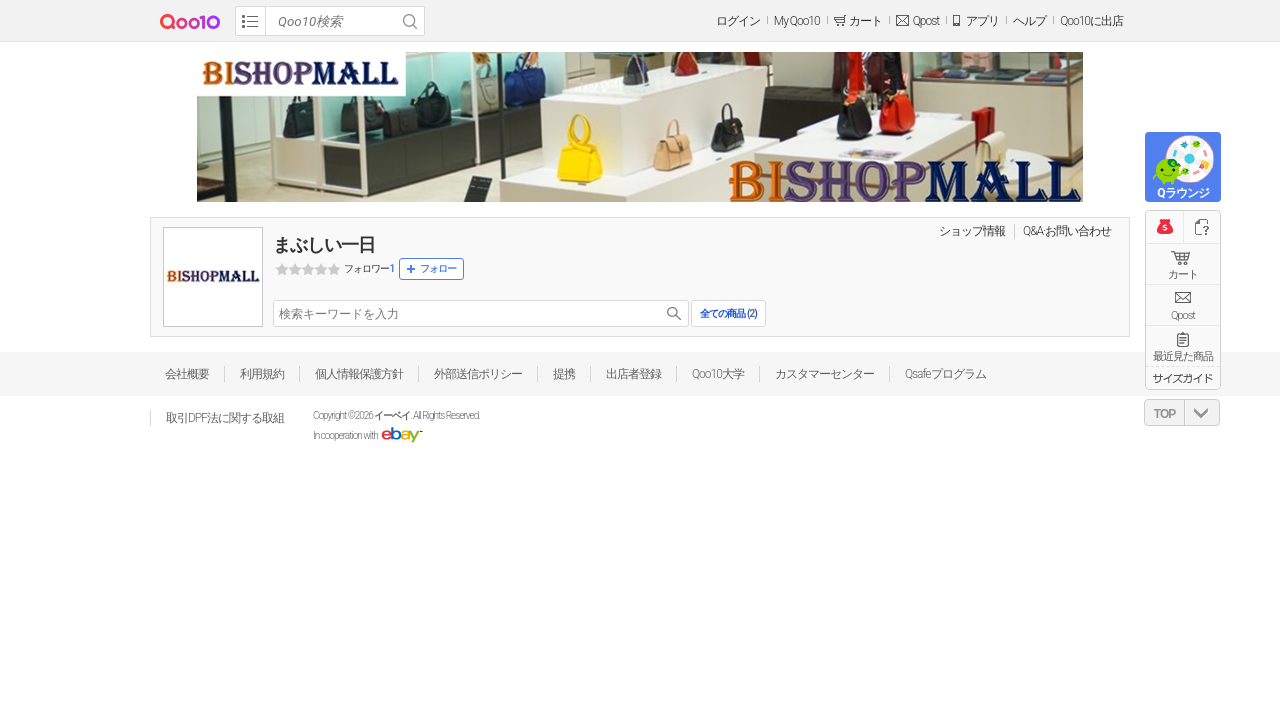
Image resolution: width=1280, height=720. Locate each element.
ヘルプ (1029, 21)
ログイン (738, 21)
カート (1183, 274)
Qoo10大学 (718, 374)
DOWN (1202, 412)
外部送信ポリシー (478, 374)
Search (410, 21)
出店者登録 (633, 374)
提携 (564, 374)
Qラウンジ (1182, 193)
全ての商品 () (728, 313)
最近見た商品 (1183, 356)
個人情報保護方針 (359, 374)
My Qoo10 (797, 21)
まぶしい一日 (324, 244)
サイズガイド (1183, 378)
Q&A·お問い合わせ (1067, 231)
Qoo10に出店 (1091, 21)
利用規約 (262, 374)
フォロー (438, 268)
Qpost (926, 21)
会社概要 (187, 374)
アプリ (982, 21)
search (674, 313)
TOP (1164, 414)
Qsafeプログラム (945, 374)
